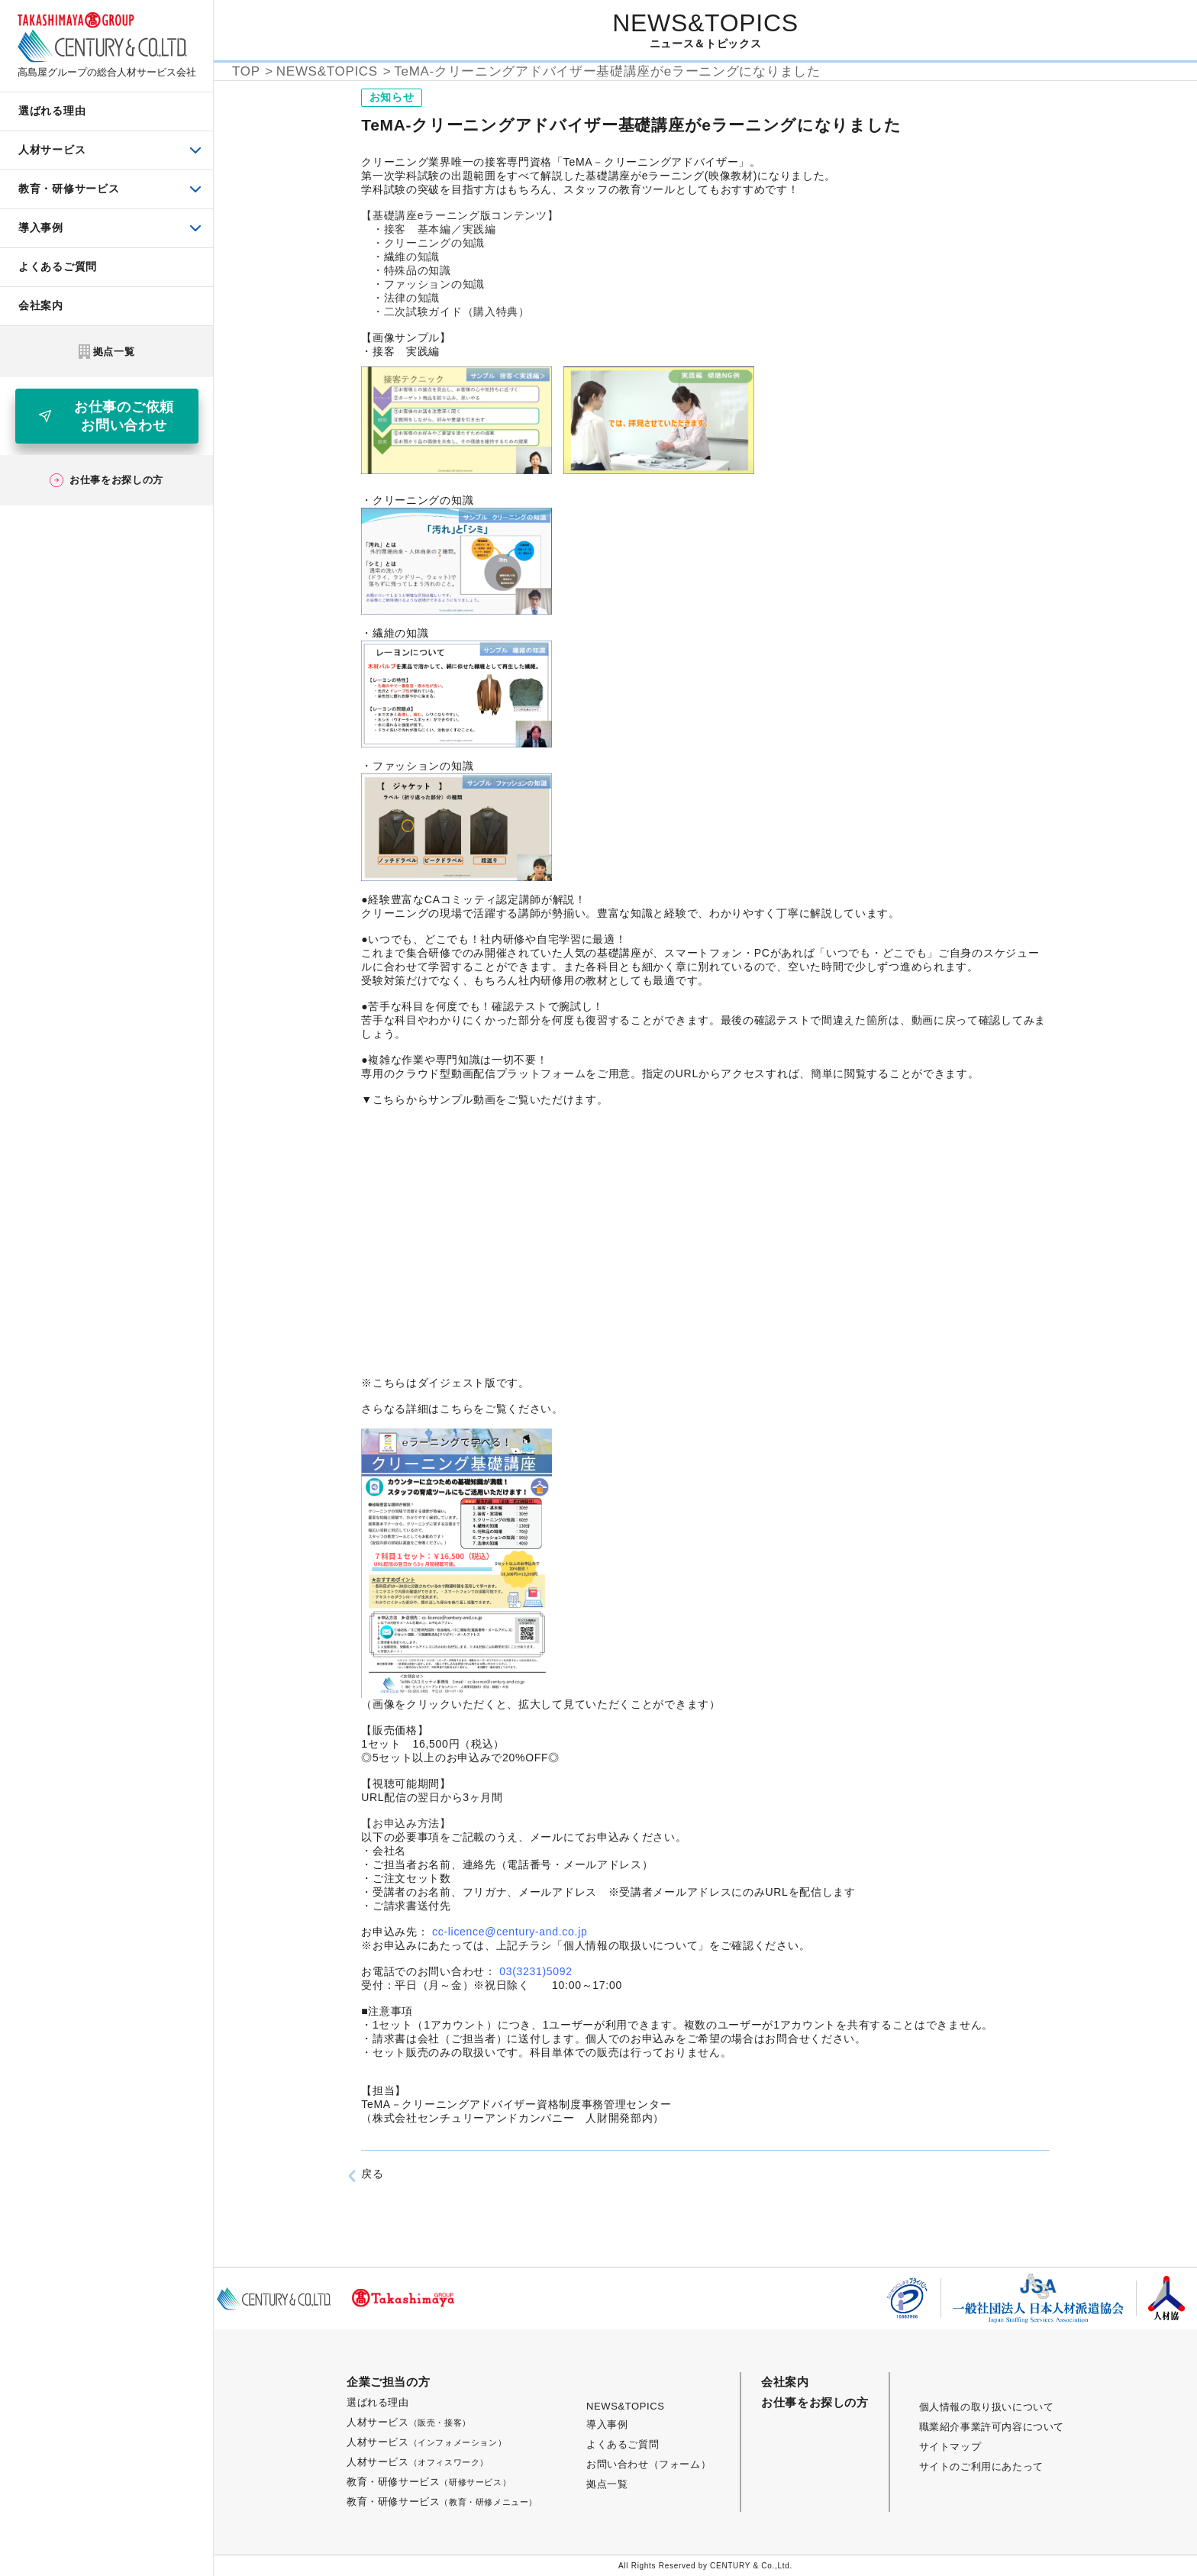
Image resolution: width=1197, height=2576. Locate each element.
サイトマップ (950, 2446)
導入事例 (607, 2424)
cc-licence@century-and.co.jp (509, 1932)
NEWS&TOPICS (625, 2406)
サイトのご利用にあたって (981, 2466)
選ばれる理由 (378, 2402)
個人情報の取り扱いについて (986, 2407)
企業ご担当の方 (388, 2381)
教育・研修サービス (429, 2481)
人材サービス (409, 2422)
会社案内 (784, 2381)
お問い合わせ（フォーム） (648, 2464)
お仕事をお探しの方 (814, 2402)
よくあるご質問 (622, 2444)
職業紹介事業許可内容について (991, 2426)
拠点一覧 (607, 2484)
